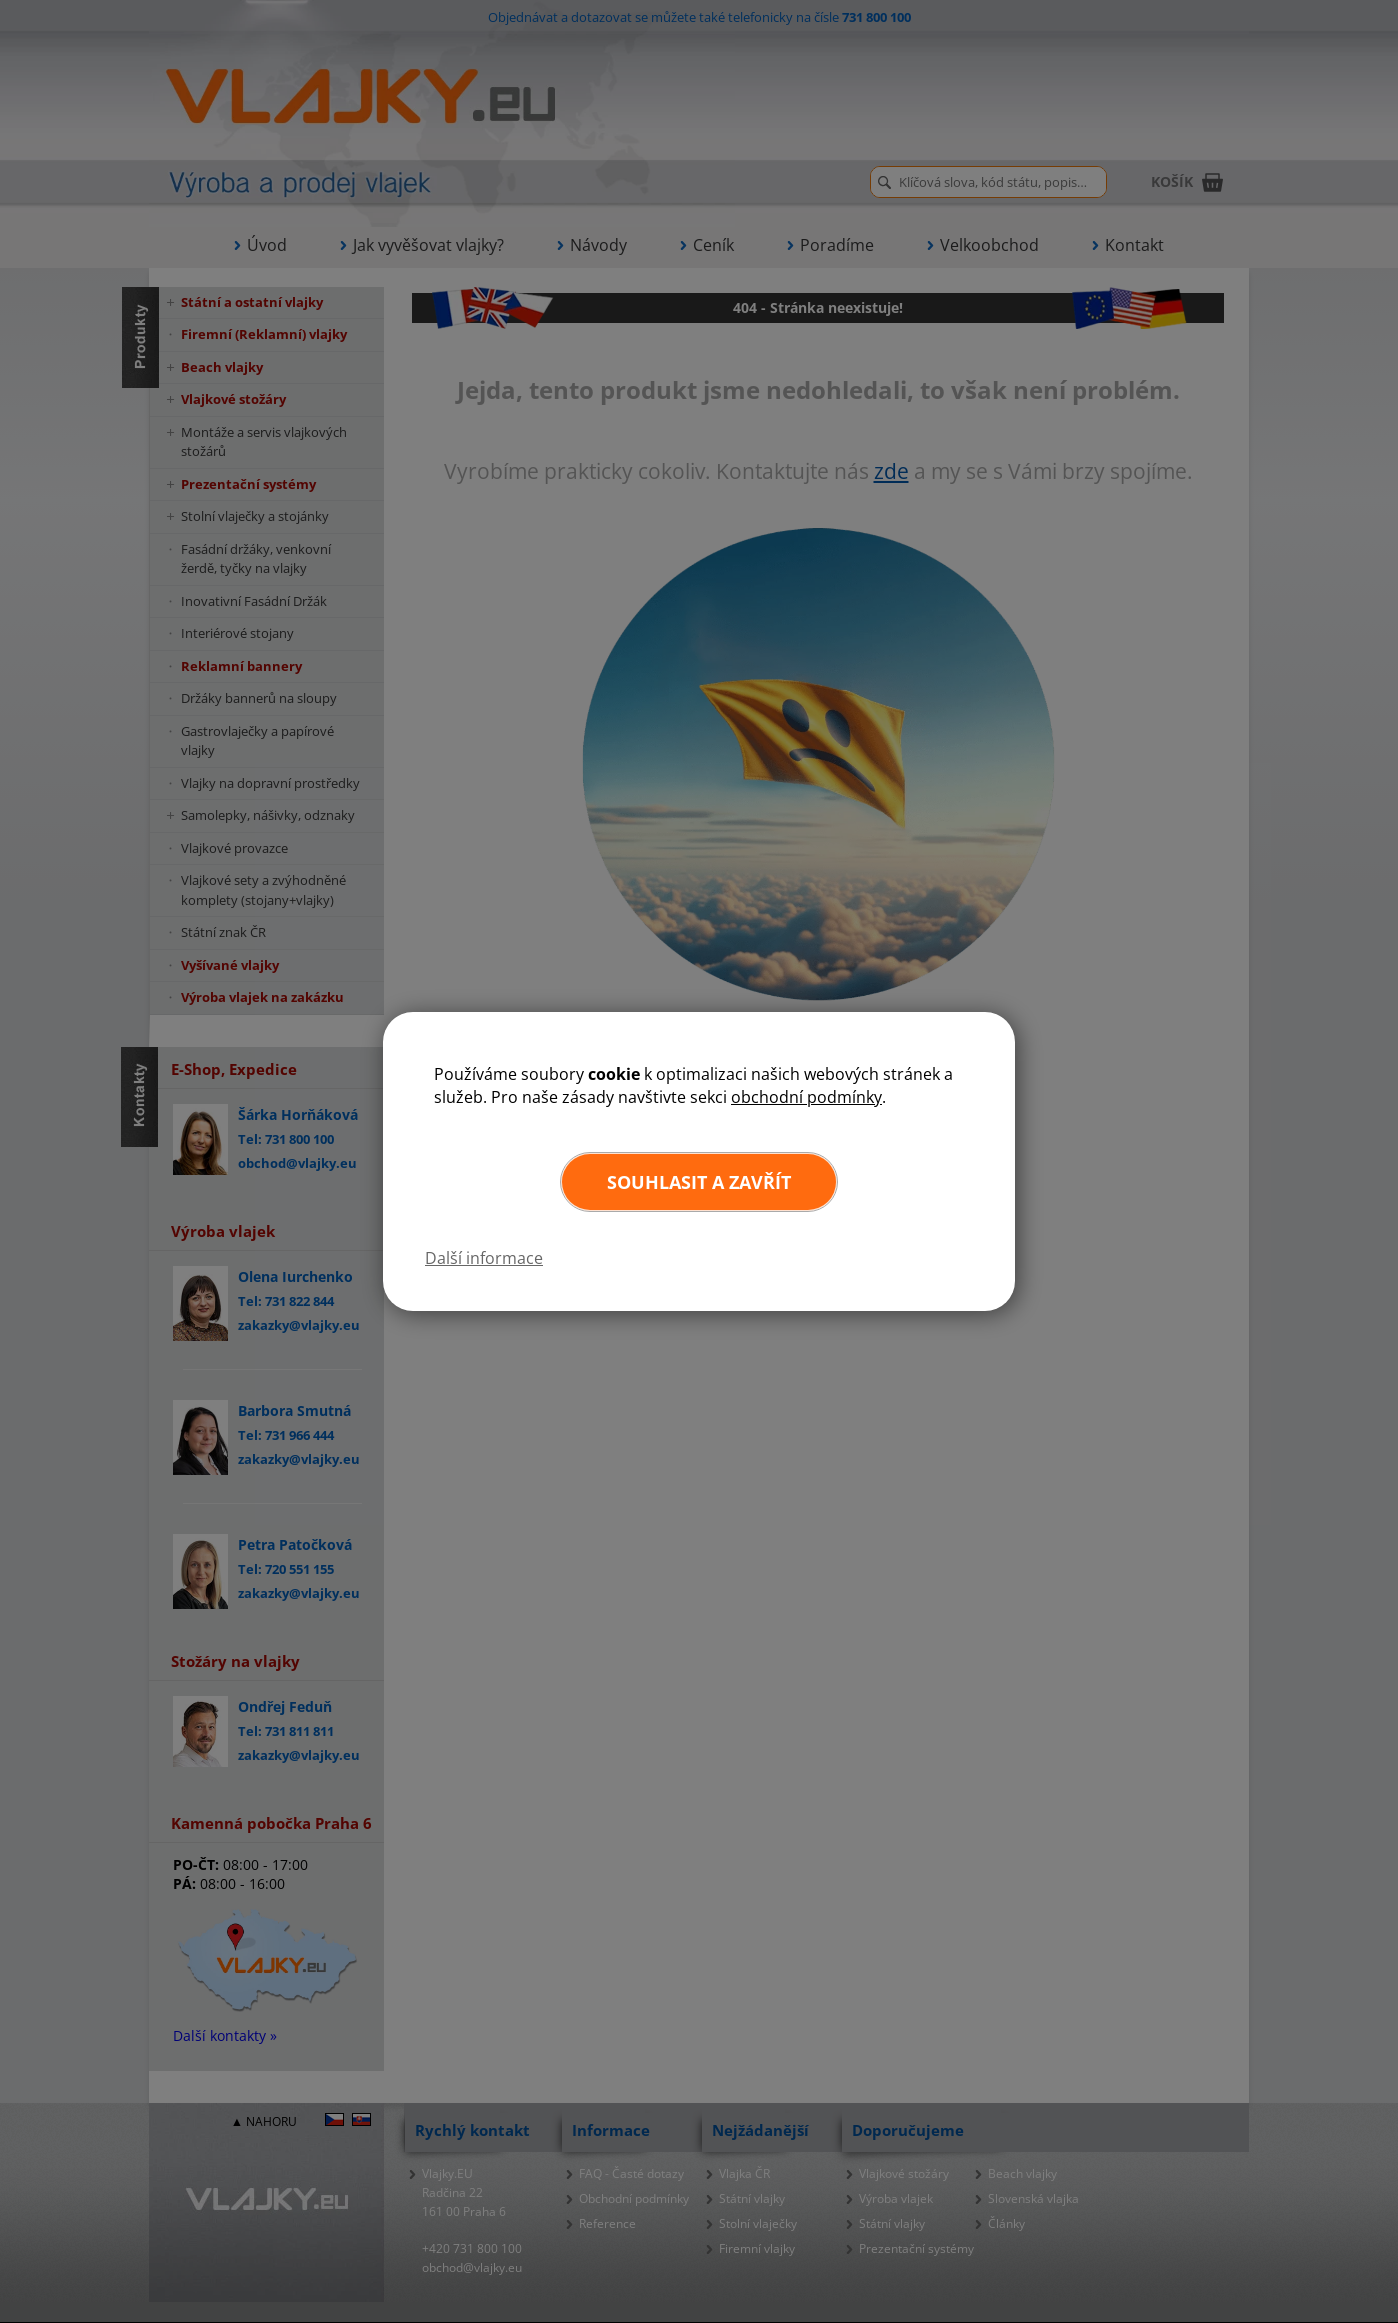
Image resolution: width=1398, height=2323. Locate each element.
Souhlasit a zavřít (699, 1182)
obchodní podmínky (806, 1097)
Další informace (484, 1258)
